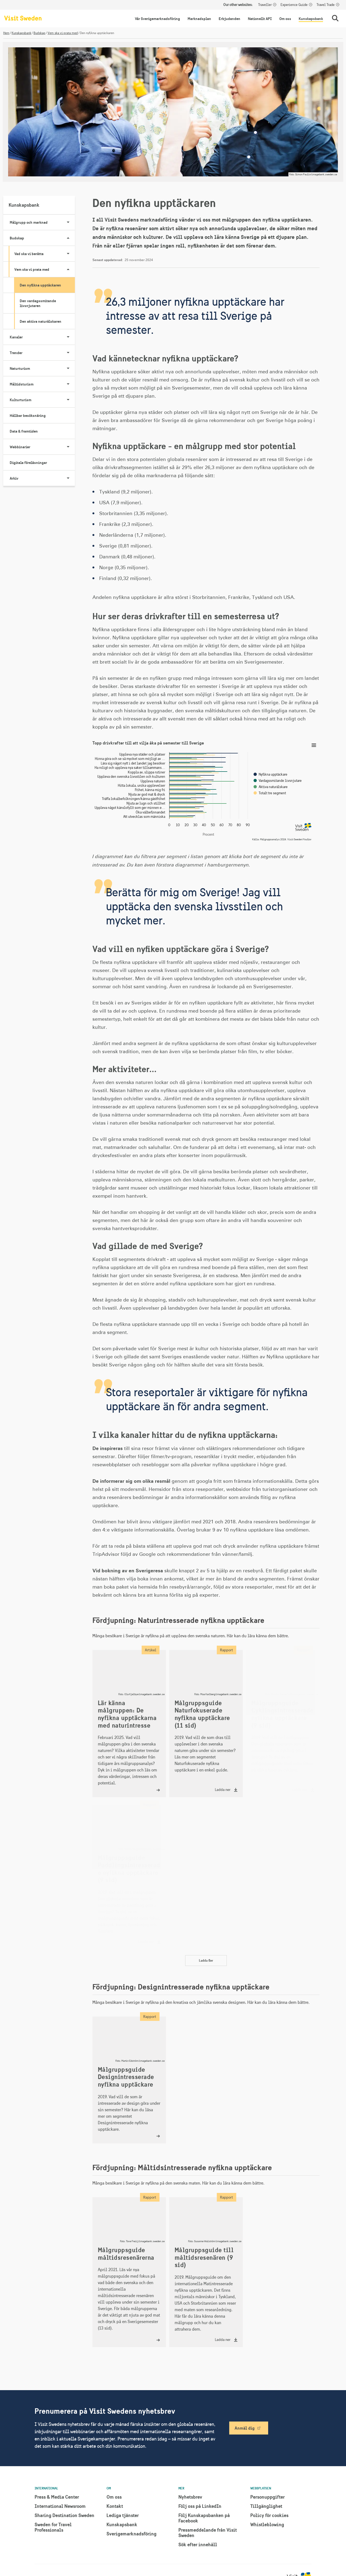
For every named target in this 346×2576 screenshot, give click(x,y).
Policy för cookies (269, 2515)
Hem (6, 33)
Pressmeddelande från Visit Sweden (207, 2532)
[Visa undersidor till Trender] (68, 353)
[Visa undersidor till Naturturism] (68, 368)
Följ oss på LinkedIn (199, 2506)
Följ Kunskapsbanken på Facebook (204, 2518)
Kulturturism (42, 400)
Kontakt (115, 2506)
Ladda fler (206, 1960)
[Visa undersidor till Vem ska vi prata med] (68, 269)
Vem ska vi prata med (63, 33)
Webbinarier (42, 447)
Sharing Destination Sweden (64, 2515)
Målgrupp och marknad (42, 222)
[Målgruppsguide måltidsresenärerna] (129, 2272)
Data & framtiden (24, 431)
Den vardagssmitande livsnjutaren (38, 303)
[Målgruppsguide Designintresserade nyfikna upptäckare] (129, 2080)
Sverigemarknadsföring (132, 2534)
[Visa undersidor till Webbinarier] (68, 447)
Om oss (285, 18)
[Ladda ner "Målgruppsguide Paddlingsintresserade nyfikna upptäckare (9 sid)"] (129, 1877)
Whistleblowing (267, 2524)
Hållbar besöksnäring (28, 415)
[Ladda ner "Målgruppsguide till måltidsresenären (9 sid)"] (206, 2272)
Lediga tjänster (123, 2515)
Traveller (265, 5)
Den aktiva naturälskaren (40, 321)
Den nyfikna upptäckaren (40, 285)
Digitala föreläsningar (28, 462)
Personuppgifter (267, 2497)
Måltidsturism (42, 384)
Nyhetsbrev (190, 2497)
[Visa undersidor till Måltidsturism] (68, 384)
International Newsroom (60, 2506)
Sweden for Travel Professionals (53, 2527)
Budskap (39, 33)
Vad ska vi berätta (44, 254)
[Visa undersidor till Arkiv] (68, 478)
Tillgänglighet (266, 2506)
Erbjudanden (229, 18)
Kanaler (42, 337)
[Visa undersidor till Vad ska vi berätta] (68, 254)
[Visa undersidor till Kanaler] (68, 337)
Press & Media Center (57, 2497)
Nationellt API (260, 18)
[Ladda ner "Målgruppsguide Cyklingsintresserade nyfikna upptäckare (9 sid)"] (283, 1723)
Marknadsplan (199, 18)
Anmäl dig (245, 2428)
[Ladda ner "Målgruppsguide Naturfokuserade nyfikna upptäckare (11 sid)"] (206, 1723)
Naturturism (42, 368)
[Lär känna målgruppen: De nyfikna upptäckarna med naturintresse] (129, 1723)
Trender (42, 353)
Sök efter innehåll (197, 2544)
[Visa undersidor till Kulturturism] (68, 400)
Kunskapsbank (311, 18)
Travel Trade (326, 5)
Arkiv (42, 478)
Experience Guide (294, 5)
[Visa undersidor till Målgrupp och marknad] (68, 222)
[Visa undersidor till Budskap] (68, 238)
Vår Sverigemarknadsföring (157, 18)
